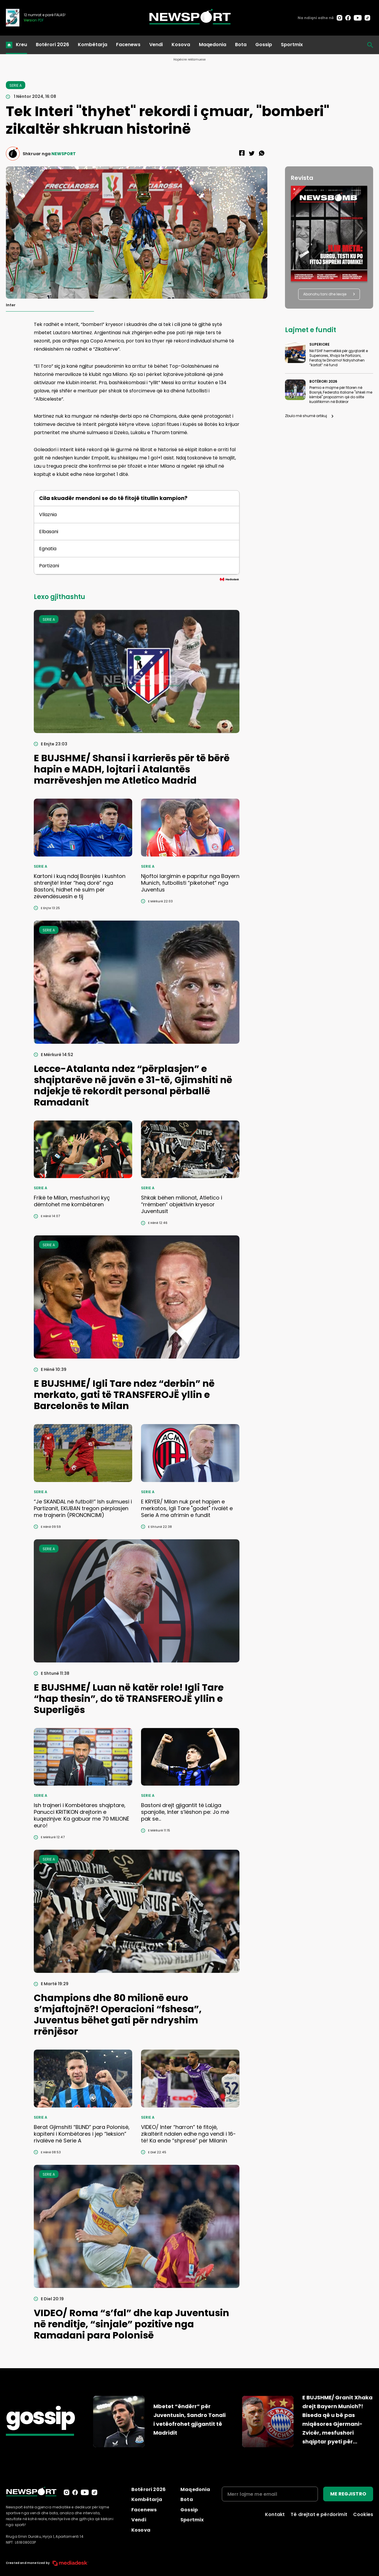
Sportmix (292, 44)
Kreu (21, 44)
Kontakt (275, 2514)
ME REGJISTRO (348, 2493)
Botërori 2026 (52, 44)
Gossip (263, 44)
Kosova (181, 44)
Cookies (363, 2514)
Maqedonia (212, 44)
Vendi (156, 44)
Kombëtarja (92, 44)
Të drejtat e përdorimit (319, 2514)
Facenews (128, 44)
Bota (240, 44)
